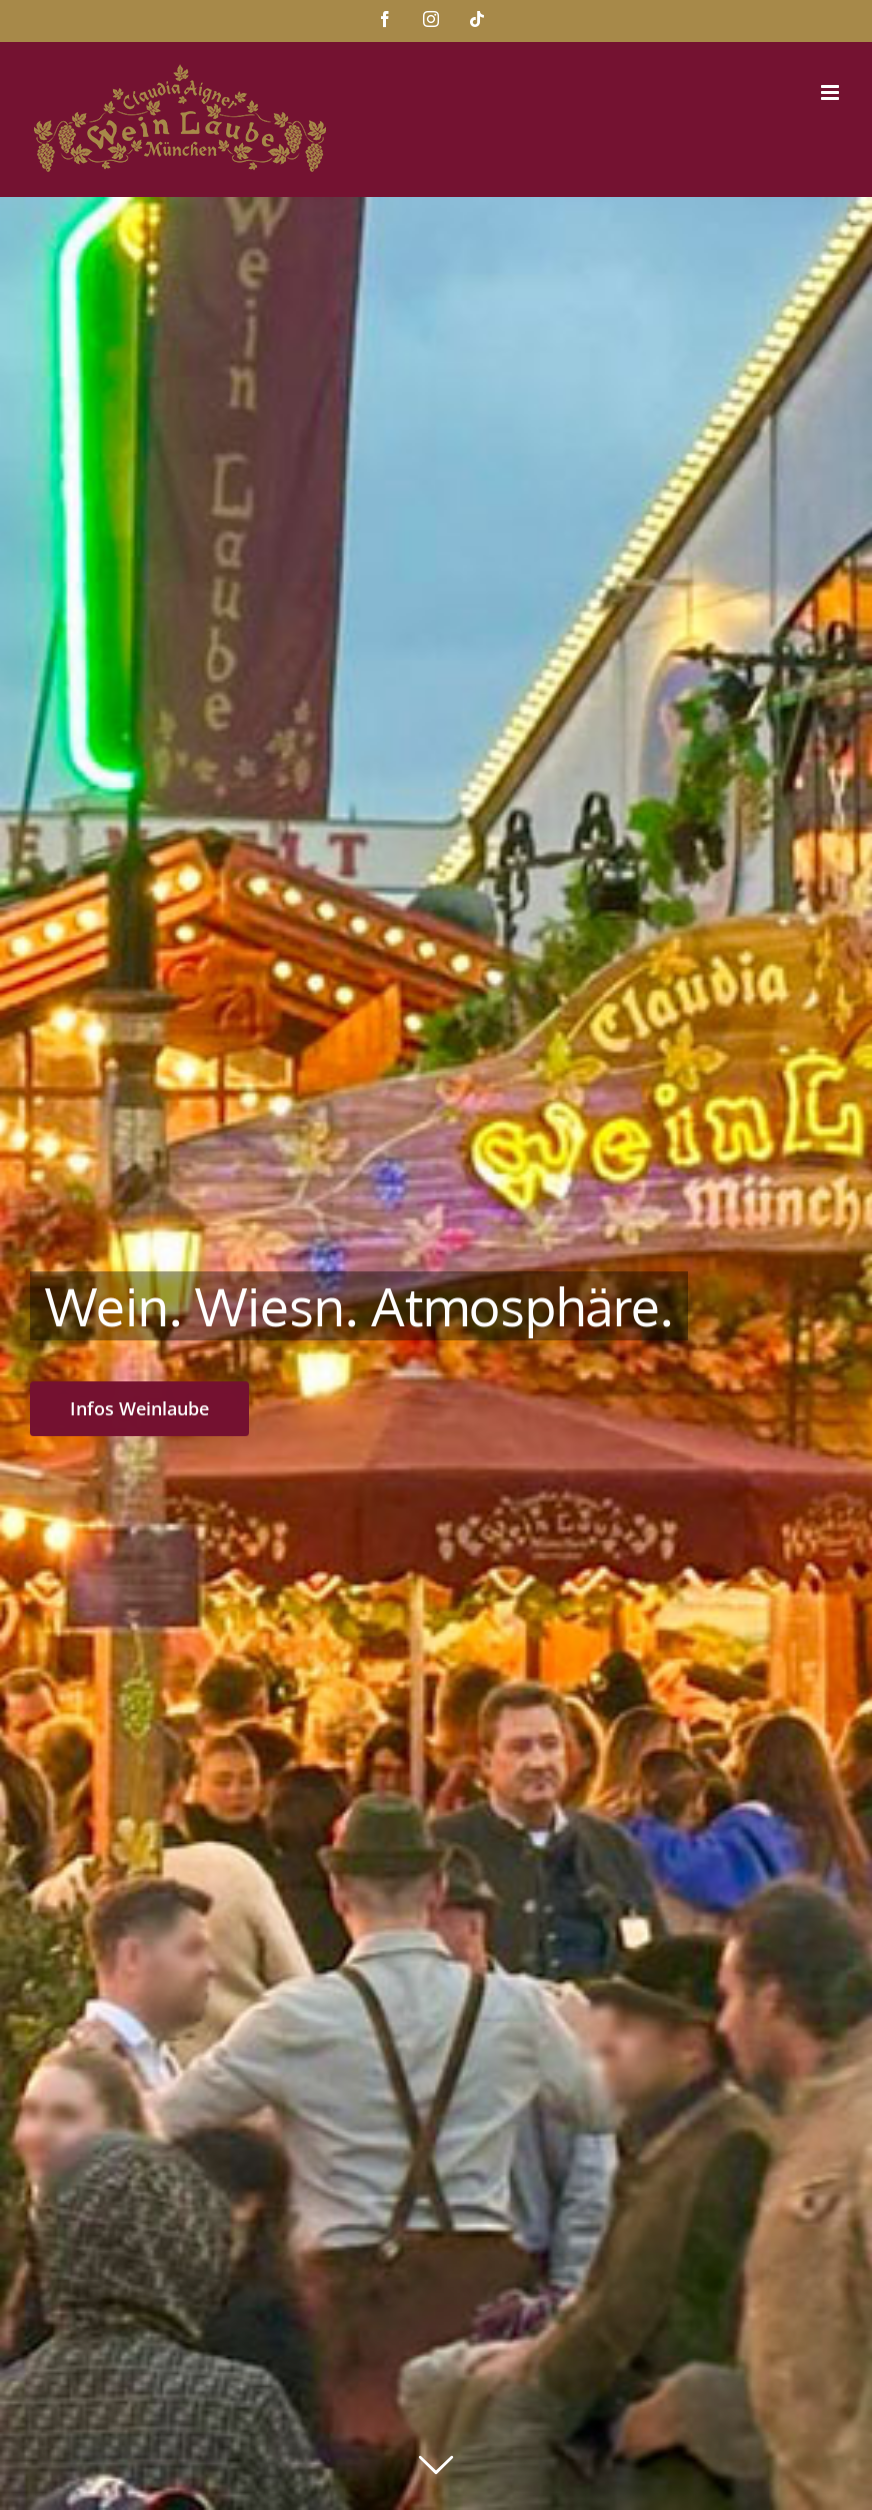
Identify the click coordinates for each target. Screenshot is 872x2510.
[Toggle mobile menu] (831, 92)
